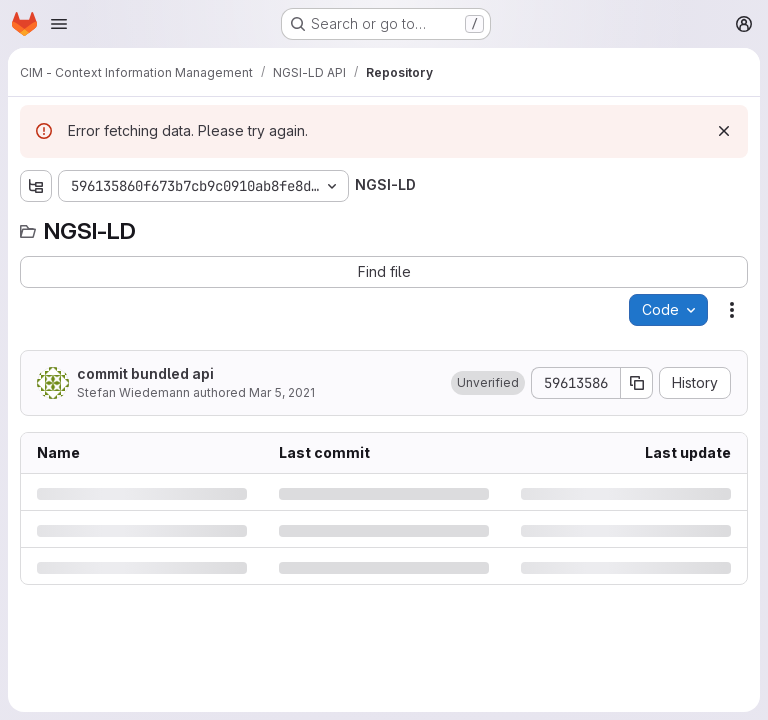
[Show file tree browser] (36, 186)
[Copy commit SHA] (637, 383)
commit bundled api (145, 373)
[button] (488, 383)
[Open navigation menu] (59, 24)
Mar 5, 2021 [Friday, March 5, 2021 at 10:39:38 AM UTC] (282, 392)
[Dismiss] (724, 131)
